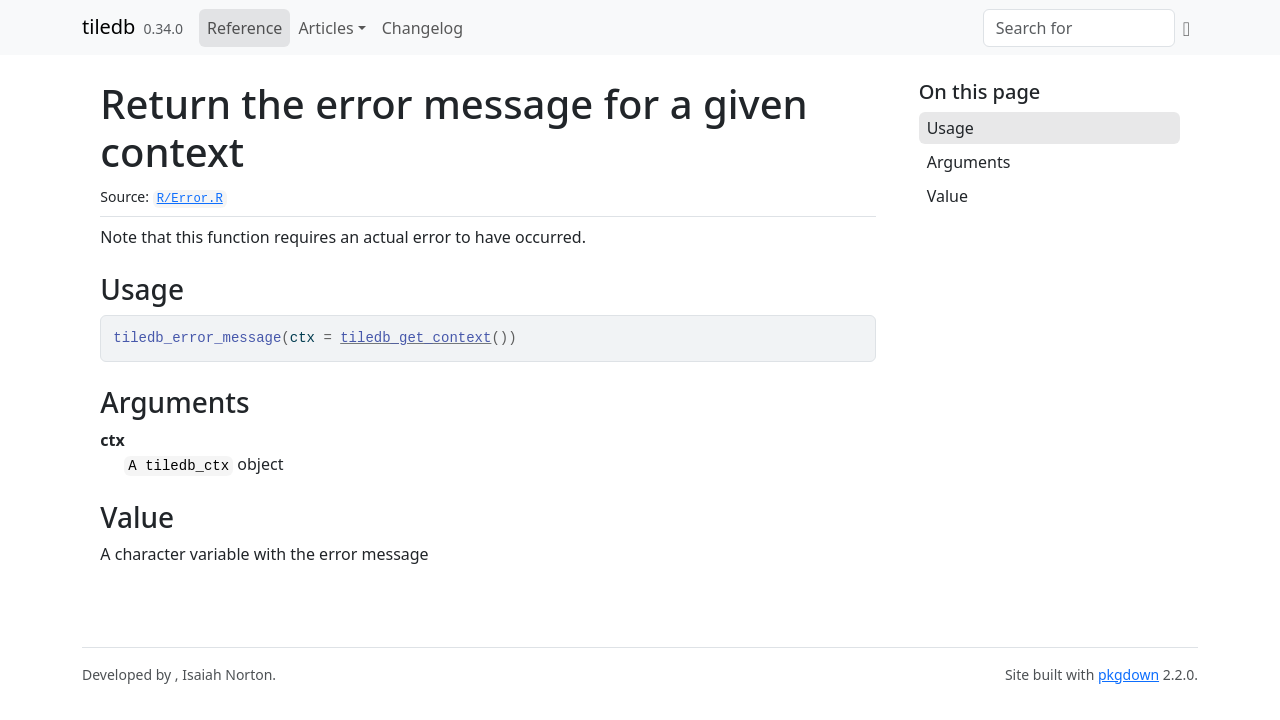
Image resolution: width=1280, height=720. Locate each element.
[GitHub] (1186, 28)
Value (947, 196)
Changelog (422, 28)
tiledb (108, 26)
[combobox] (1079, 28)
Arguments (969, 162)
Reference (244, 28)
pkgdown (1128, 674)
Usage (950, 128)
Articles (325, 28)
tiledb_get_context (415, 338)
